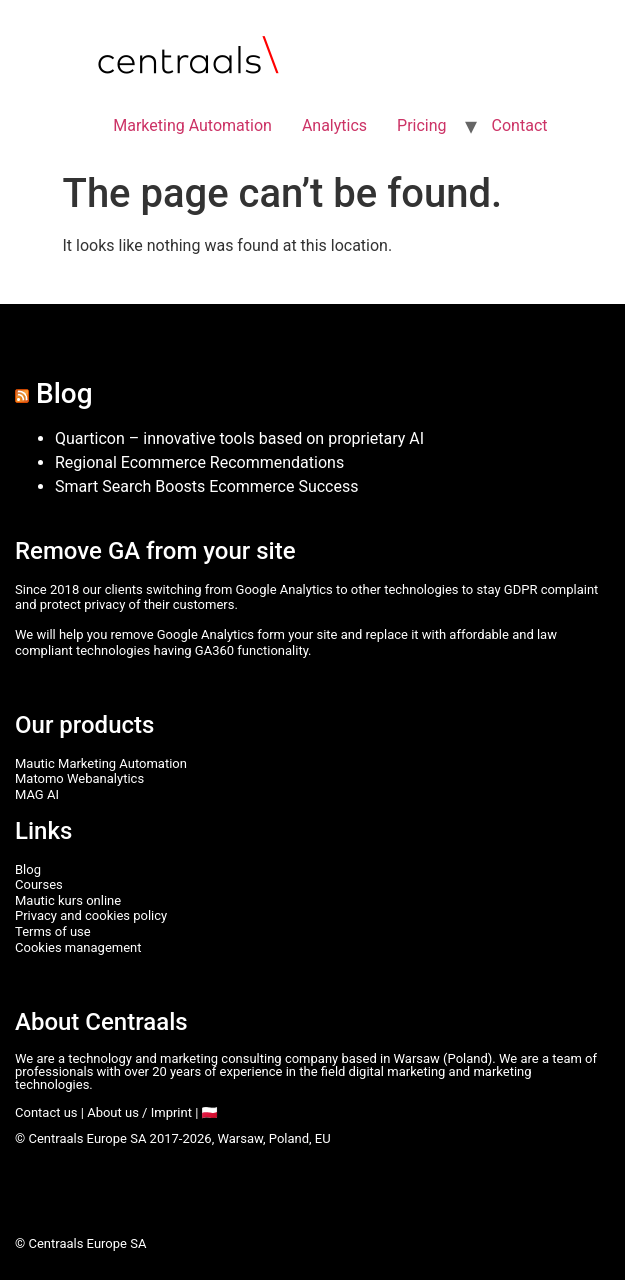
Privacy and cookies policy (91, 915)
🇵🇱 (210, 1112)
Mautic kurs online (68, 900)
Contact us (46, 1112)
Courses (39, 884)
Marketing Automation (192, 125)
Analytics (334, 125)
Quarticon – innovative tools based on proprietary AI (239, 438)
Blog (64, 393)
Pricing (422, 125)
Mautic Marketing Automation (101, 763)
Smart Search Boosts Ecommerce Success (206, 486)
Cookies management (78, 947)
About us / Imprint (139, 1112)
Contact (520, 125)
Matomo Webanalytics (79, 778)
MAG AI (37, 794)
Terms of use (53, 931)
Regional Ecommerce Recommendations (199, 462)
